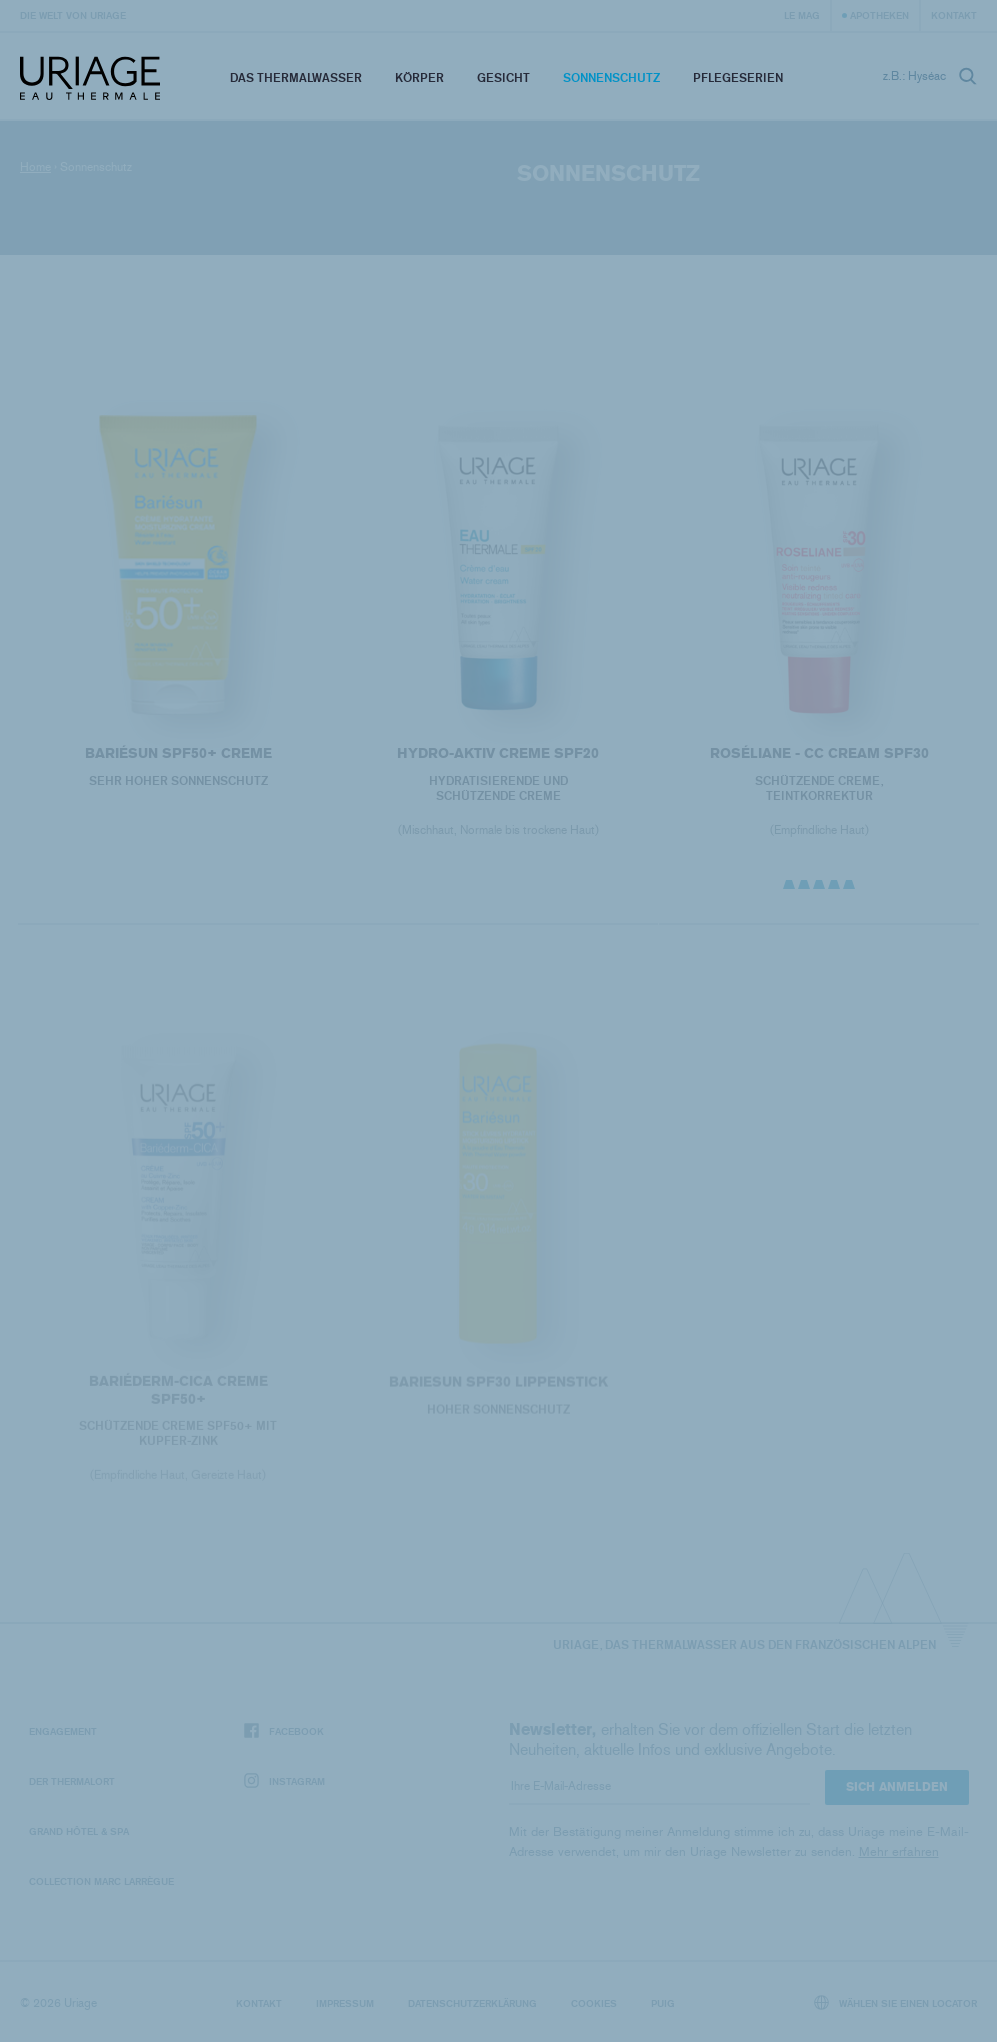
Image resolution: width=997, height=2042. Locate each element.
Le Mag (802, 15)
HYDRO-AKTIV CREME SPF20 (498, 753)
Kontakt (954, 15)
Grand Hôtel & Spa (79, 1831)
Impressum (345, 2003)
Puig (663, 2003)
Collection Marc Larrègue (101, 1881)
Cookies (594, 2003)
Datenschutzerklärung (472, 2003)
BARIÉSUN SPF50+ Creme (178, 753)
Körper (419, 77)
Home (35, 167)
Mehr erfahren (899, 1851)
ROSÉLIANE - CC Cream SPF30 (818, 753)
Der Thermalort (72, 1781)
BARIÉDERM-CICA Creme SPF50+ (178, 1402)
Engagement (63, 1731)
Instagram (284, 1781)
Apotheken (879, 15)
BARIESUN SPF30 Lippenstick (498, 1394)
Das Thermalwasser (296, 77)
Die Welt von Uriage (73, 15)
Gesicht (503, 77)
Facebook (284, 1731)
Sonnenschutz (611, 77)
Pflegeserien (738, 77)
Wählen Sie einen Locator (896, 2002)
